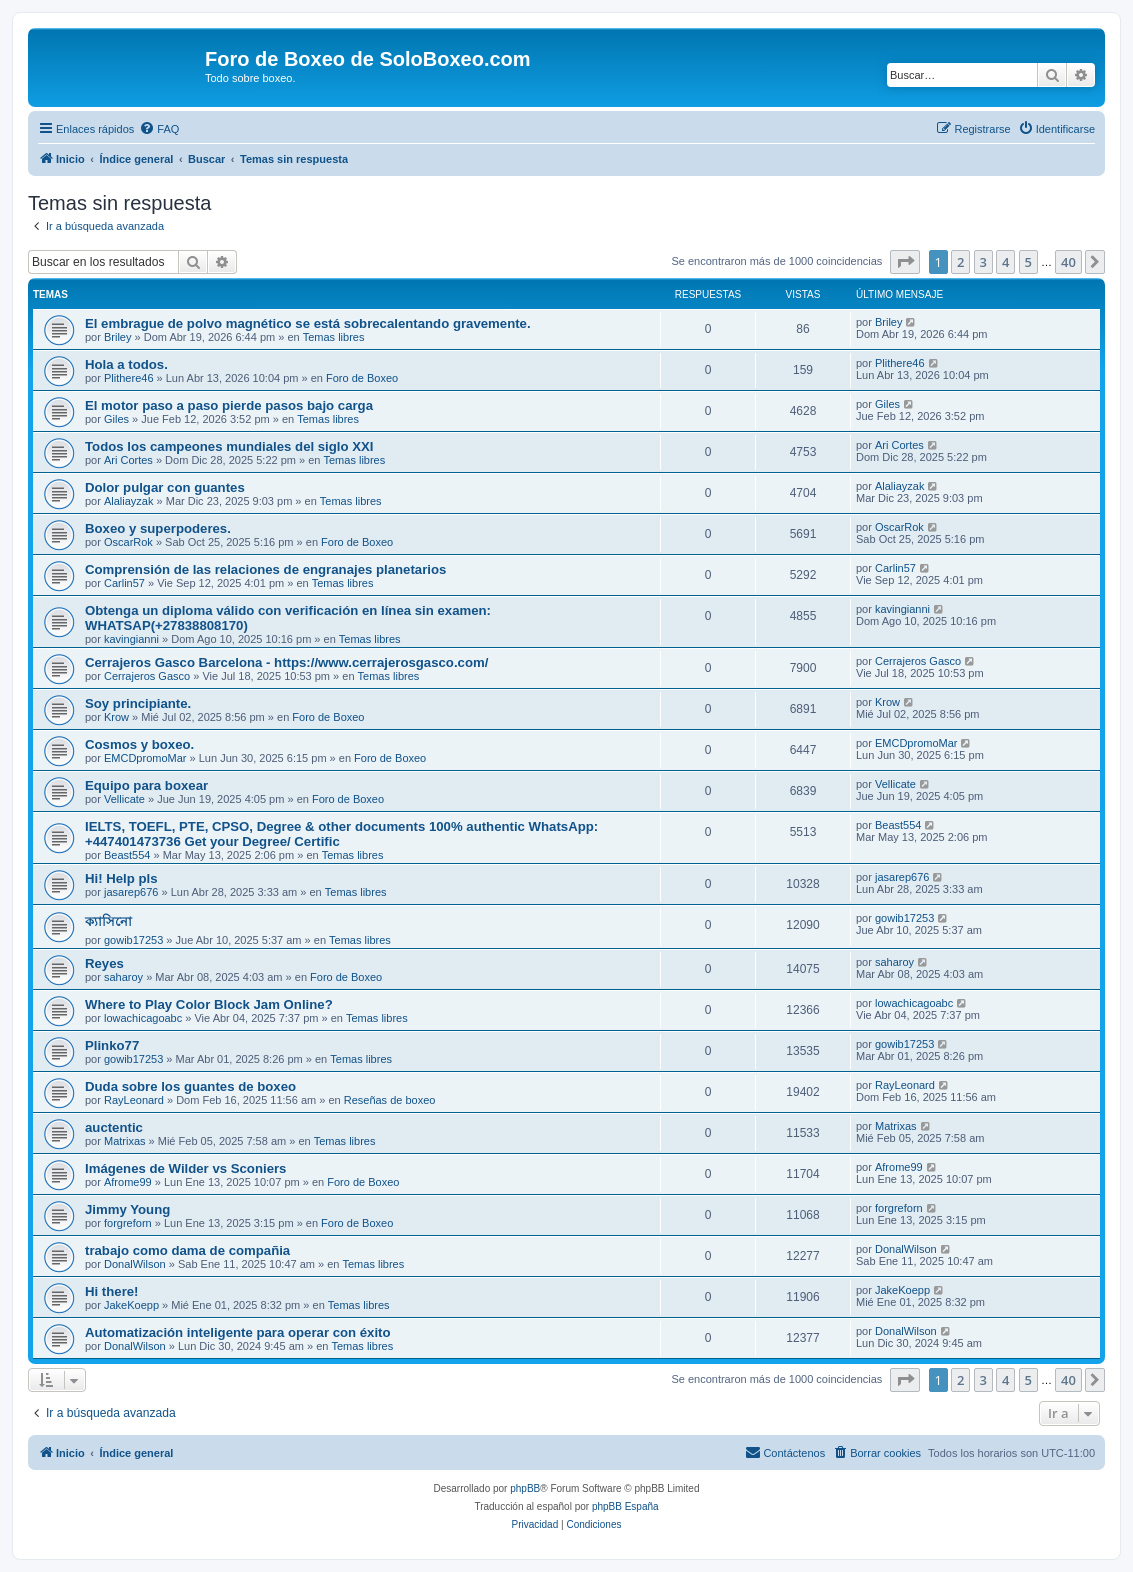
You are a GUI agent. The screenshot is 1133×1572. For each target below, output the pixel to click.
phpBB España (625, 1506)
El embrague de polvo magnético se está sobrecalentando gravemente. (308, 323)
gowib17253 (133, 940)
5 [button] (1028, 262)
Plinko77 (112, 1045)
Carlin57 (124, 583)
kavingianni (131, 639)
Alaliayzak (129, 501)
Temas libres (334, 337)
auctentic (114, 1127)
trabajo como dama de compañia (187, 1250)
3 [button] (983, 262)
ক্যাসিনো (108, 921)
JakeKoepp (131, 1305)
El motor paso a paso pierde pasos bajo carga (229, 405)
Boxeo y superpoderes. (158, 528)
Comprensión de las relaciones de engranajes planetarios (265, 569)
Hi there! (112, 1291)
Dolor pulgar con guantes (165, 487)
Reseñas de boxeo (390, 1100)
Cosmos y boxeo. (139, 744)
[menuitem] (159, 129)
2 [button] (960, 262)
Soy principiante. (138, 703)
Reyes (104, 963)
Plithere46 (129, 378)
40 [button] (1068, 262)
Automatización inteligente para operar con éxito (238, 1332)
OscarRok (128, 542)
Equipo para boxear (146, 785)
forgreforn (128, 1223)
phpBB (525, 1488)
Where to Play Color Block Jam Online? (209, 1004)
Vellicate (124, 799)
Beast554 (127, 855)
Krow (116, 717)
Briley (118, 337)
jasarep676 (131, 892)
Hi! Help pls (121, 878)
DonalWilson (135, 1264)
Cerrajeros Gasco (147, 676)
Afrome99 (128, 1182)
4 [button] (1005, 262)
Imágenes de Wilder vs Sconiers (185, 1168)
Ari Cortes (128, 460)
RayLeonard (134, 1100)
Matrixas (125, 1141)
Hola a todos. (126, 364)
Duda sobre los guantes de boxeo (190, 1086)
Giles (116, 419)
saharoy (123, 977)
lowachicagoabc (143, 1018)
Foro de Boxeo (362, 378)
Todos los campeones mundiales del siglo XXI (229, 446)
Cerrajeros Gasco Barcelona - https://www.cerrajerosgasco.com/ (286, 662)
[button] (905, 262)
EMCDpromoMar (145, 758)
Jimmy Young (127, 1209)
